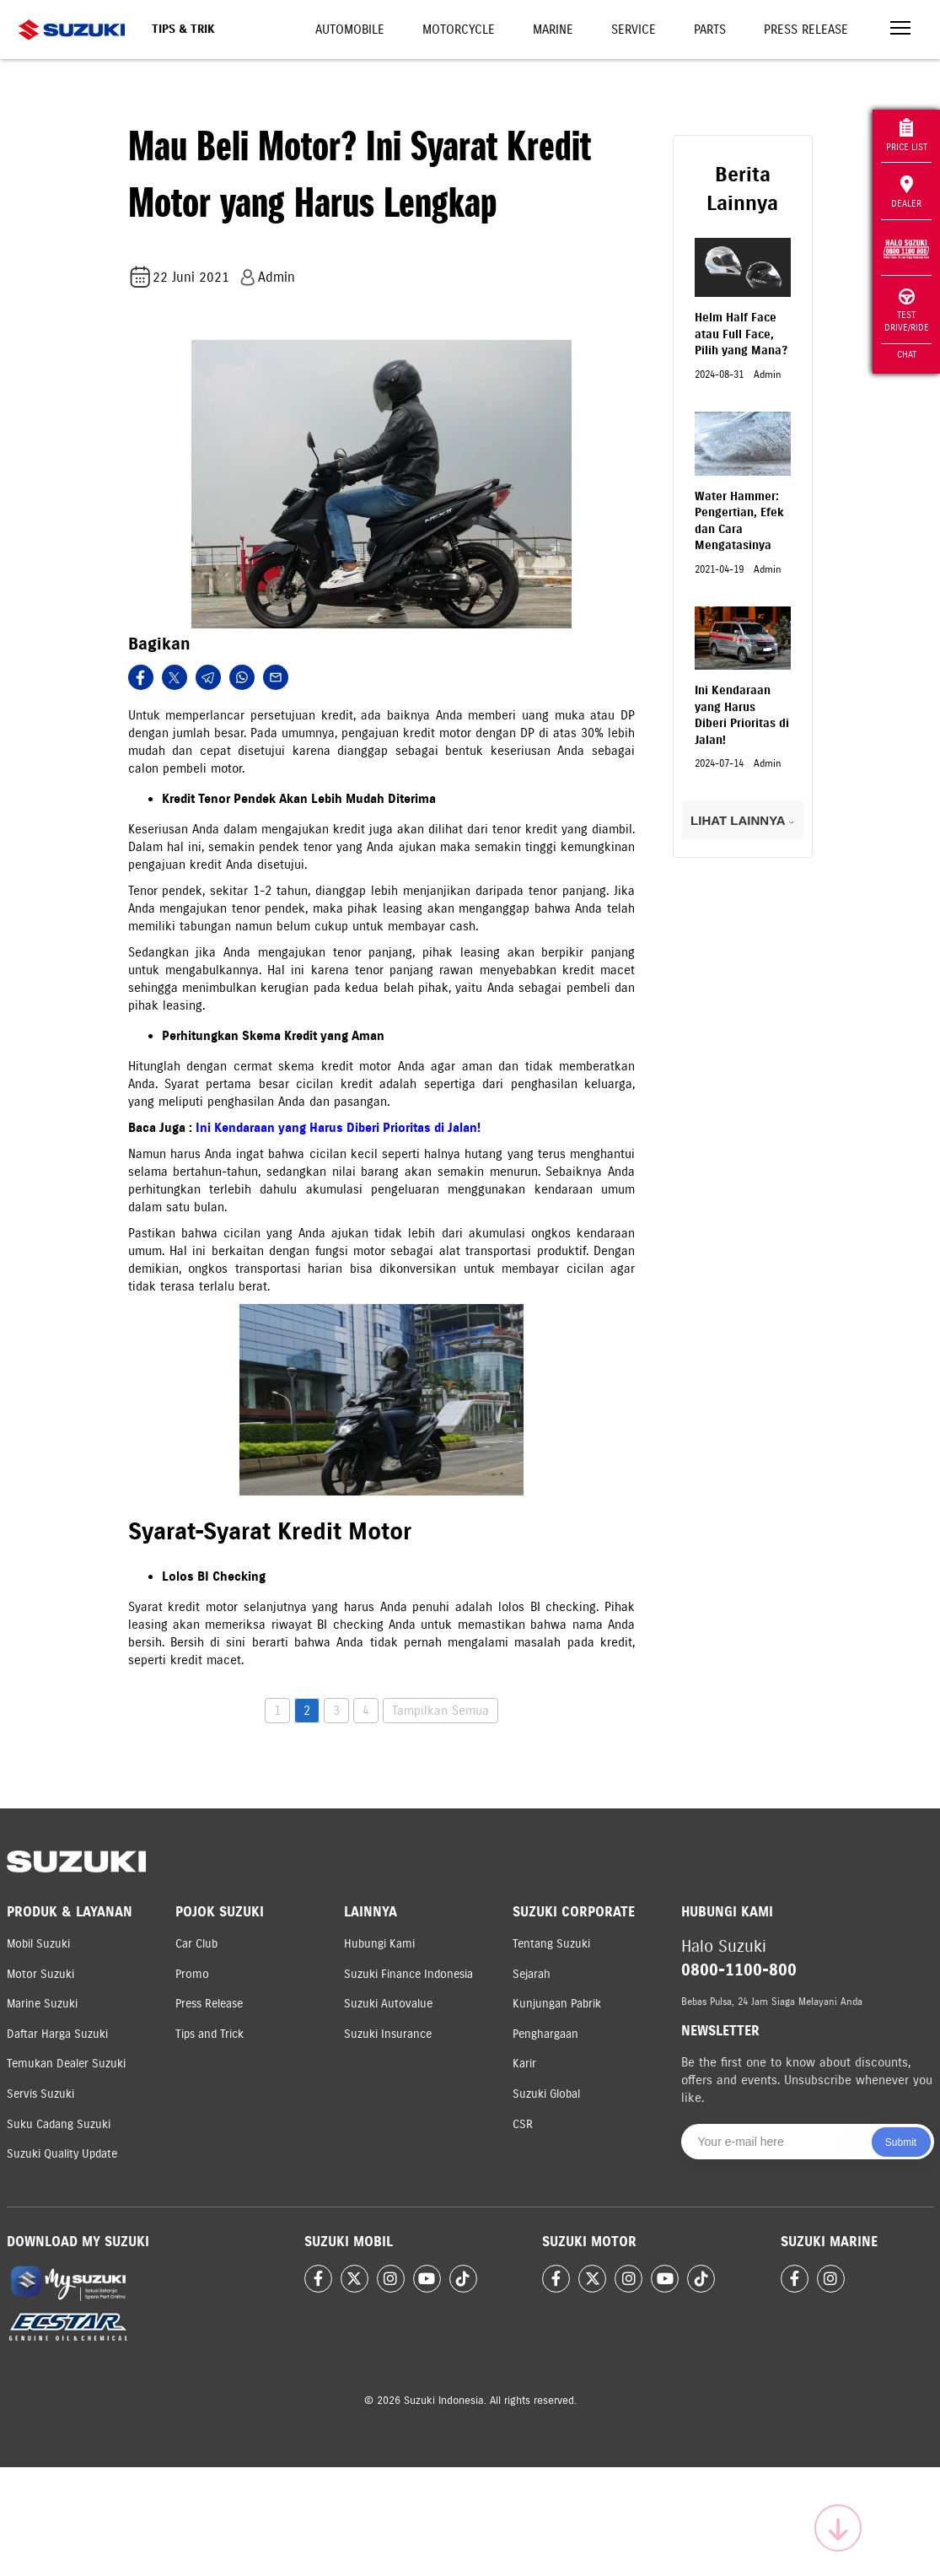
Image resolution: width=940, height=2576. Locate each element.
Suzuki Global (546, 2094)
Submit (900, 2142)
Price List (906, 135)
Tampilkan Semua (440, 1710)
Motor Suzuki (40, 1974)
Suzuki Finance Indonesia (408, 1974)
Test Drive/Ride (906, 310)
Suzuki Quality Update (62, 2154)
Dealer (906, 192)
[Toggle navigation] (900, 30)
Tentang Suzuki (551, 1944)
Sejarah (532, 1974)
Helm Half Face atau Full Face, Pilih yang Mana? (741, 334)
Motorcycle (458, 29)
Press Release (806, 29)
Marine (553, 29)
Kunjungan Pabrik (557, 2004)
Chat (906, 354)
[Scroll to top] (838, 2528)
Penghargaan (545, 2034)
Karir (524, 2063)
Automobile (349, 29)
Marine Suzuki (42, 2004)
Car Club (196, 1944)
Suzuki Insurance (388, 2034)
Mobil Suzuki (38, 1944)
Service (633, 29)
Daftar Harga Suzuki (57, 2034)
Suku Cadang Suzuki (58, 2124)
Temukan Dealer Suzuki (66, 2063)
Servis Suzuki (40, 2094)
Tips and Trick (209, 2034)
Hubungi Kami (379, 1944)
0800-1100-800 (739, 1970)
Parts (710, 29)
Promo (192, 1974)
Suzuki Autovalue (388, 2004)
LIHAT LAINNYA (742, 820)
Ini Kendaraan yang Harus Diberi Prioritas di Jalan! (338, 1127)
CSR (523, 2124)
